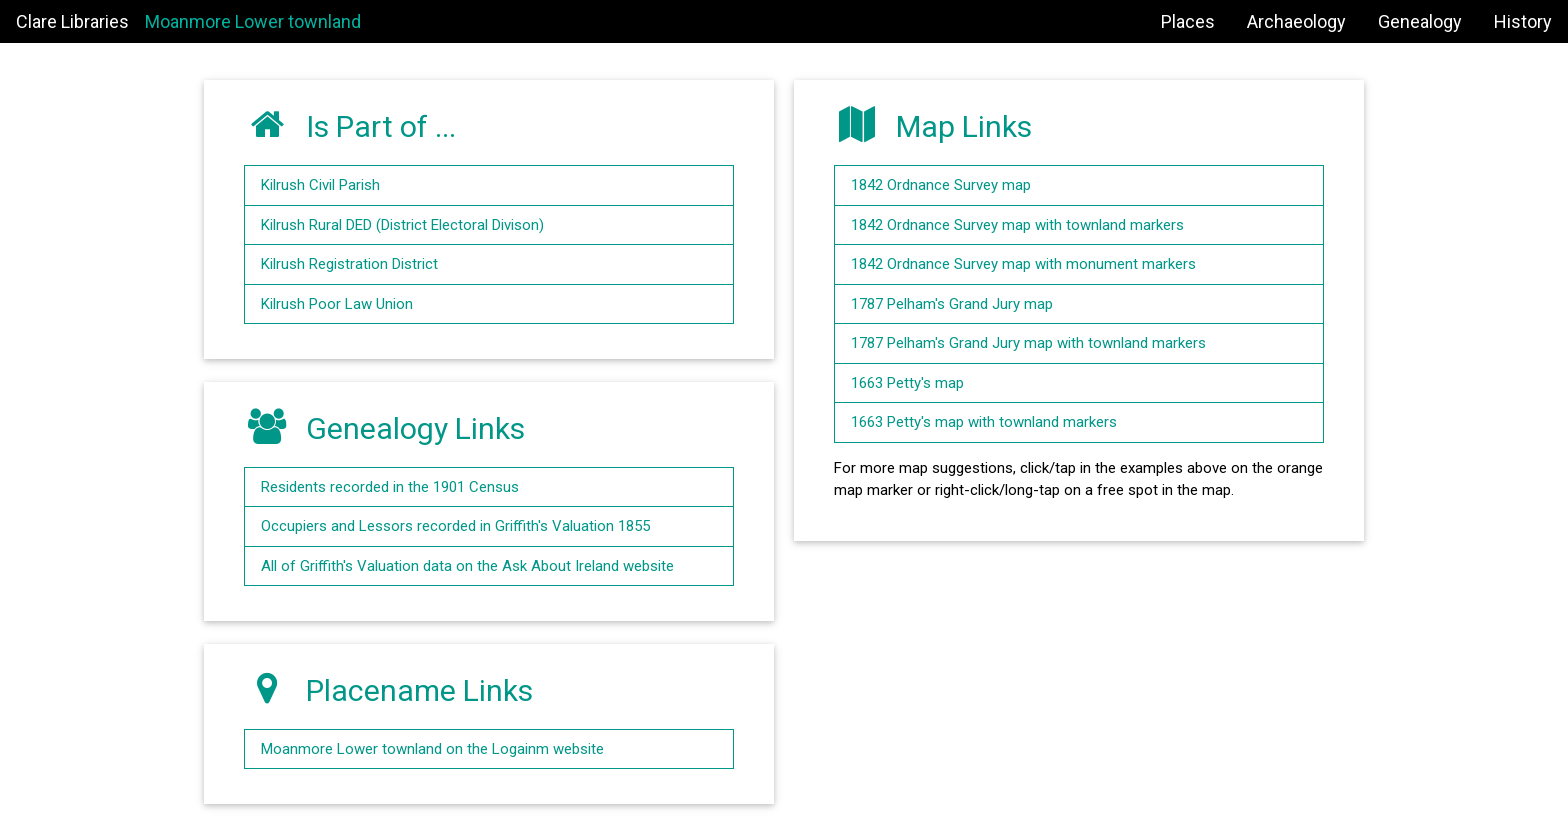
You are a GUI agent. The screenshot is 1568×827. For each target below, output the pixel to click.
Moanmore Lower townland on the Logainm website (432, 749)
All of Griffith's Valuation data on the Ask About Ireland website (467, 566)
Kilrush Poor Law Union (337, 304)
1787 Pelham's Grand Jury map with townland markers (1028, 343)
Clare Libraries (72, 21)
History (1523, 21)
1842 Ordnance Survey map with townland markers (1017, 225)
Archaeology (1296, 21)
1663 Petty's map (907, 383)
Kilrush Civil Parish (320, 185)
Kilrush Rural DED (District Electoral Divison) (402, 225)
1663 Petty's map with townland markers (984, 422)
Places (1188, 21)
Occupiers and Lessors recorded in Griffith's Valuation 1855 (455, 526)
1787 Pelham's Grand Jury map (952, 304)
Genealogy (1420, 21)
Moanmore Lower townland (253, 21)
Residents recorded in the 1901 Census (390, 487)
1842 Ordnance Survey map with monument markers (1023, 264)
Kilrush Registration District (349, 264)
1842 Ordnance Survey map (941, 185)
